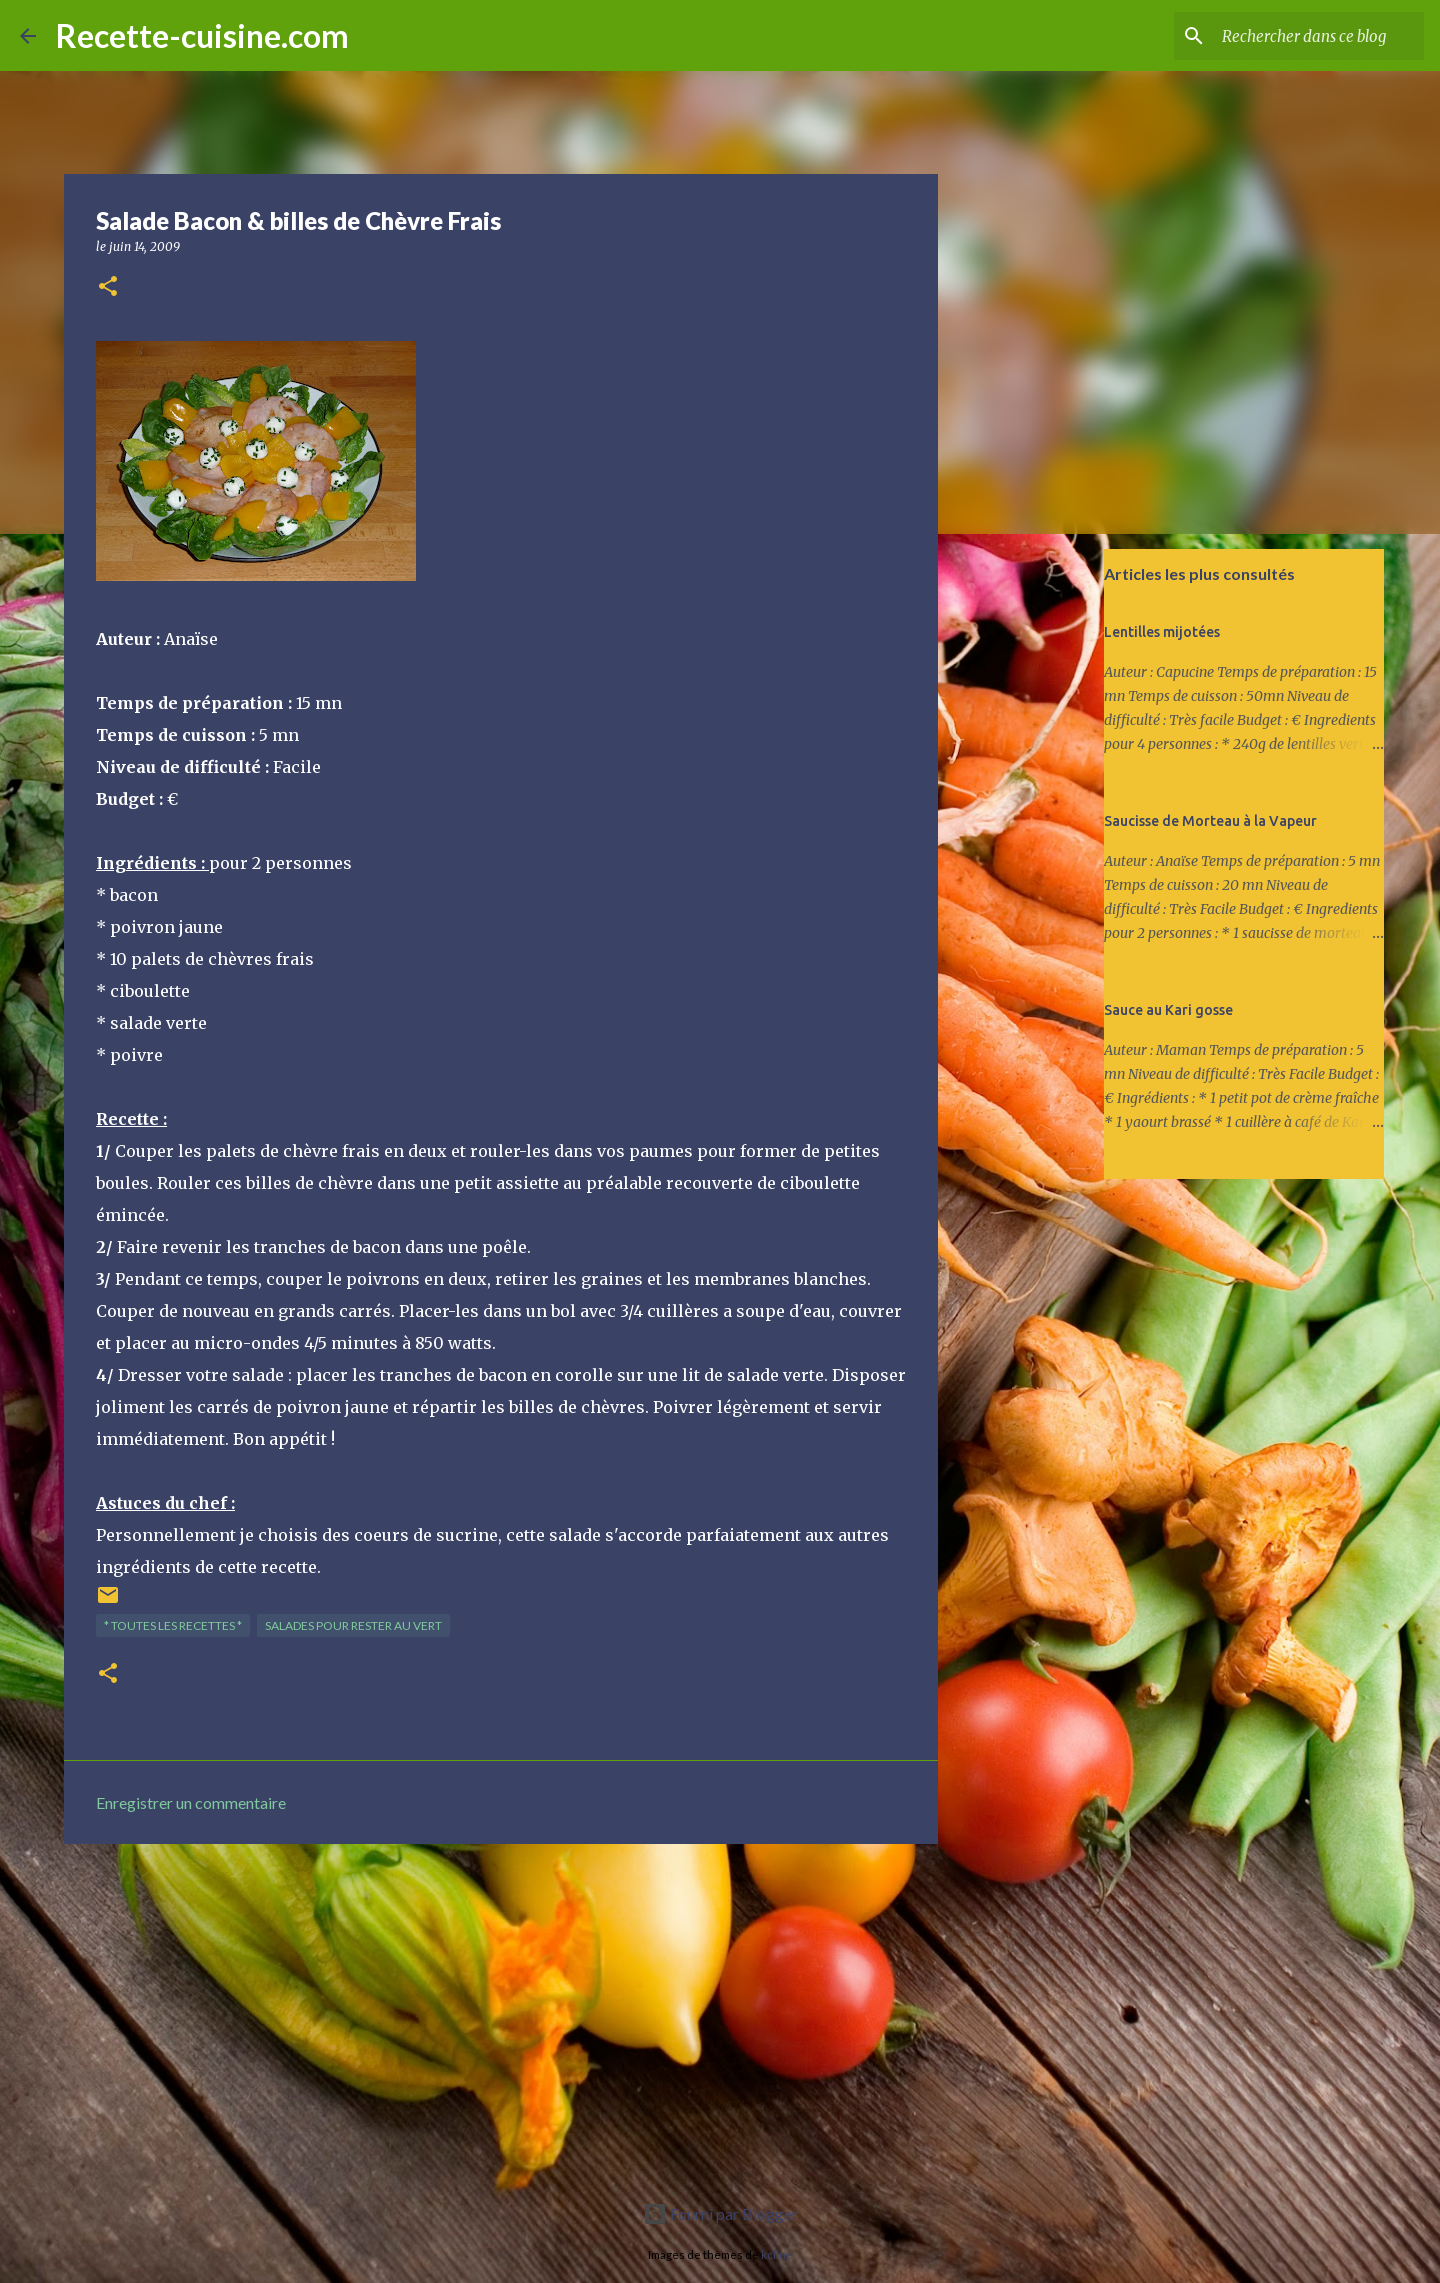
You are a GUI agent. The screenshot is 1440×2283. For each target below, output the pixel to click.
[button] (108, 287)
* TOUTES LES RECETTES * (173, 1625)
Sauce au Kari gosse (1168, 1010)
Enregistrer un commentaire (191, 1802)
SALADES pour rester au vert (353, 1625)
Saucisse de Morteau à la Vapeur (1210, 821)
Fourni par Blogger (720, 2213)
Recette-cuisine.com (202, 35)
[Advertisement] (501, 2014)
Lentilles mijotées (1162, 632)
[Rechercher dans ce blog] (1319, 36)
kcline (777, 2254)
